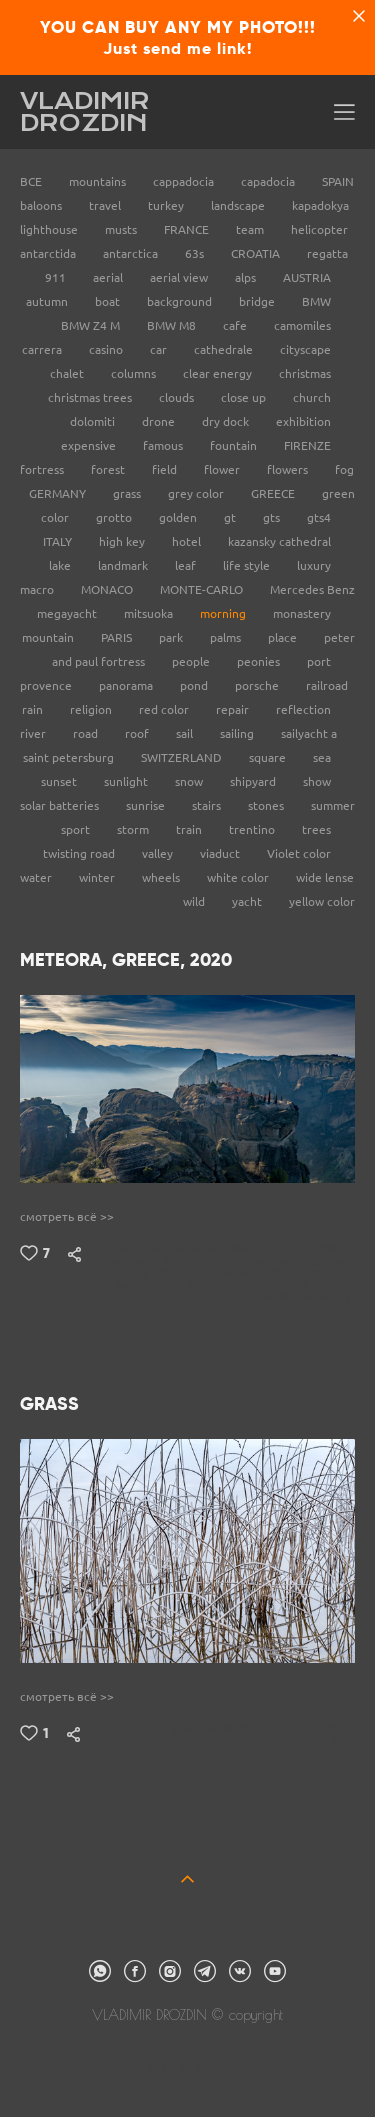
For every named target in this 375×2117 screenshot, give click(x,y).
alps (247, 277)
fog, (140, 1272)
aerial (109, 277)
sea (322, 757)
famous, (255, 1284)
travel (106, 205)
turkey (167, 205)
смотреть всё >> (67, 1216)
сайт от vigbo (187, 2069)
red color (165, 709)
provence (47, 685)
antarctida (49, 253)
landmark (124, 565)
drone (160, 421)
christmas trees (91, 397)
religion (92, 709)
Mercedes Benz (312, 589)
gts (273, 517)
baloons (42, 205)
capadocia (269, 181)
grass (128, 493)
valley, (227, 1260)
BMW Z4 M (92, 325)
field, (197, 1272)
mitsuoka (150, 613)
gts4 (319, 517)
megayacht (68, 613)
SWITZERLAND (183, 757)
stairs (208, 805)
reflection (303, 709)
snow (190, 781)
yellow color (322, 901)
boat (109, 301)
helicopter (319, 229)
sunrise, (209, 1284)
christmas (305, 373)
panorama (127, 685)
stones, (334, 1284)
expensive (90, 445)
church (312, 397)
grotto (115, 517)
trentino (253, 829)
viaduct (221, 853)
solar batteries (61, 805)
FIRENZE (307, 445)
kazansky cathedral (279, 541)
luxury (314, 565)
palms (227, 637)
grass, (188, 1728)
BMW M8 (173, 325)
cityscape (305, 349)
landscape (239, 205)
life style (248, 565)
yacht (248, 901)
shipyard (254, 781)
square (269, 757)
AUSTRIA (307, 277)
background (181, 301)
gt (231, 517)
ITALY (59, 541)
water (37, 877)
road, (261, 1260)
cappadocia (185, 181)
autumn (48, 301)
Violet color (299, 853)
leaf (187, 565)
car (160, 349)
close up (245, 397)
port (319, 661)
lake (61, 565)
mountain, (145, 1248)
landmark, (238, 1248)
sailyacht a (309, 733)
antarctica (132, 253)
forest (109, 469)
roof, (167, 1272)
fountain (235, 445)
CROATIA (257, 253)
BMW (316, 301)
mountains (99, 181)
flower (223, 469)
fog (344, 469)
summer (333, 805)
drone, (335, 1248)
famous (164, 445)
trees (316, 829)
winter (98, 877)
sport (77, 829)
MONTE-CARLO (203, 589)
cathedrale (225, 349)
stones (267, 805)
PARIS (118, 637)
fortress (43, 469)
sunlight (127, 781)
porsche (258, 685)
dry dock (227, 421)
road (87, 733)
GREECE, (291, 1248)
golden (179, 517)
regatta (327, 253)
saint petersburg (70, 757)
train (190, 829)
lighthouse (50, 229)
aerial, (192, 1248)
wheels (162, 877)
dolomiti (94, 421)
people (192, 661)
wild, (280, 1296)
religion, (237, 1272)
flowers (289, 469)
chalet (68, 373)
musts (122, 229)
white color (239, 877)
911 (57, 277)
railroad (327, 685)
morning (224, 613)
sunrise (147, 805)
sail (186, 733)
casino (107, 349)
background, (151, 1284)
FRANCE (188, 229)
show (317, 781)
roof (138, 733)
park (172, 637)
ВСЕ (32, 181)
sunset (60, 781)
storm (134, 829)
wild (195, 901)
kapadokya (320, 205)
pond (195, 685)
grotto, (282, 1272)
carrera (43, 349)
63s (196, 253)
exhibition (303, 421)
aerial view (180, 277)
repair (234, 709)
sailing (238, 733)
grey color (197, 493)
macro (38, 589)
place (284, 637)
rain (34, 709)
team (251, 229)
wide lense (325, 877)
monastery (302, 613)
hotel (188, 541)
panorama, (135, 1260)
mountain (49, 637)
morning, (329, 1272)
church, (187, 1260)
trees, (295, 1284)
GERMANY (59, 493)
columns (135, 373)
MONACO (108, 589)
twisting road (80, 853)
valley (159, 853)
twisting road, (316, 1260)
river (34, 733)
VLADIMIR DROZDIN (85, 112)
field (166, 469)
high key (123, 541)
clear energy (219, 373)
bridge (258, 301)
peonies (260, 661)
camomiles (302, 325)
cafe (236, 325)
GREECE (274, 493)
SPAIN (338, 181)
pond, (338, 1728)
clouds (178, 397)
